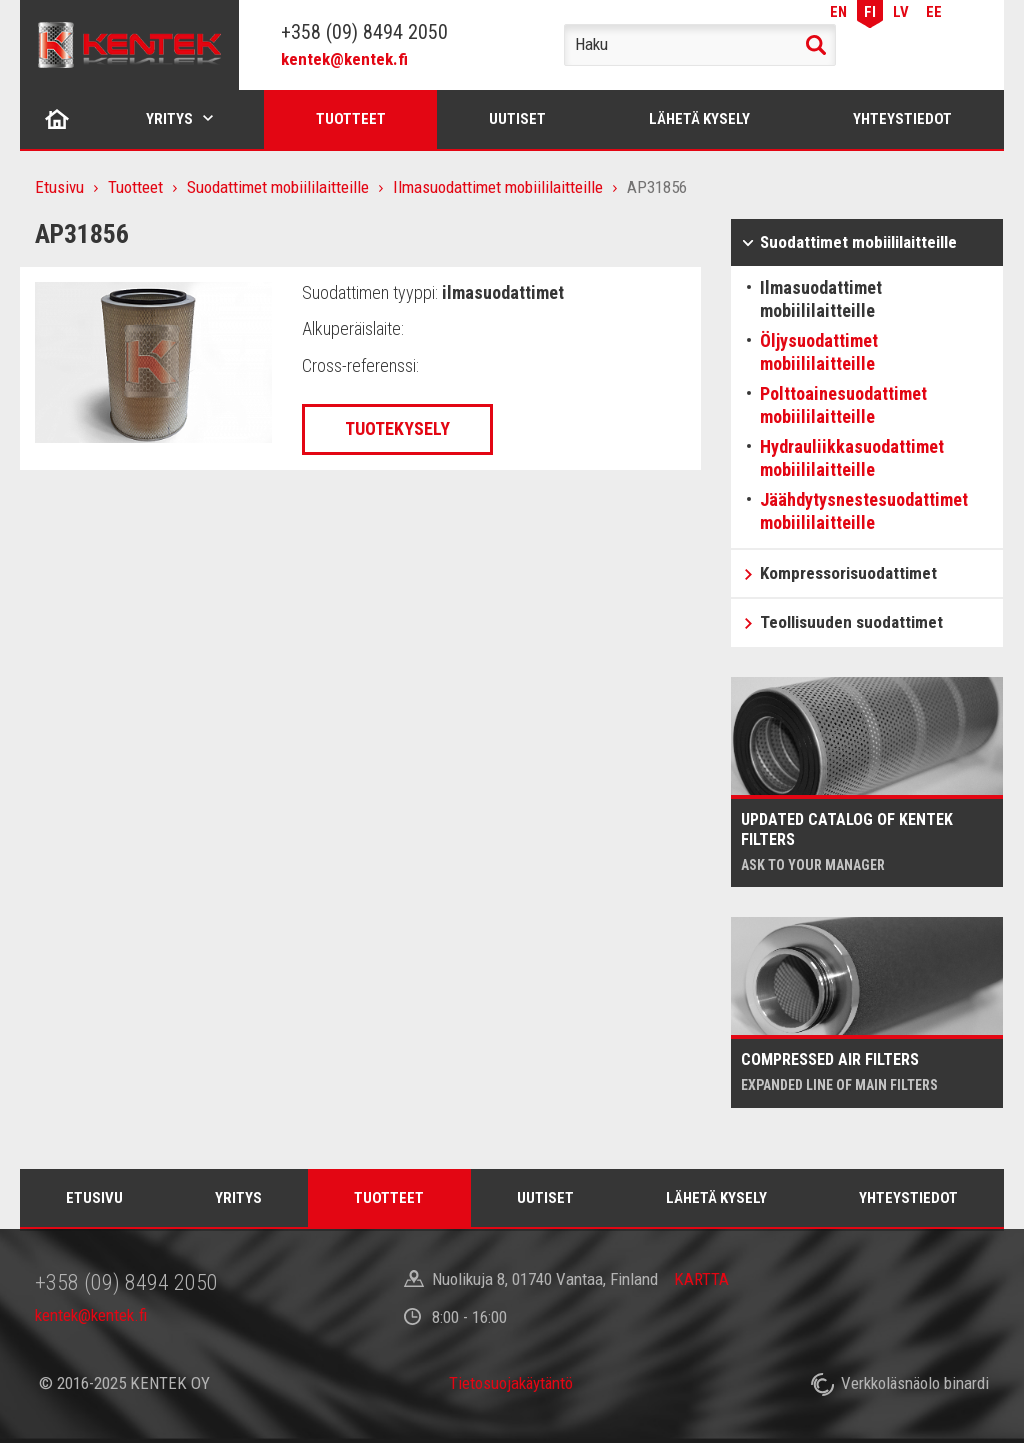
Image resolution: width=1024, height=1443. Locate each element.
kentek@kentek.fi (344, 59)
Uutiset (517, 119)
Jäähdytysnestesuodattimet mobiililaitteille (864, 511)
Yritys (169, 119)
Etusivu (57, 119)
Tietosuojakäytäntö (511, 1383)
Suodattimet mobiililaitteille (278, 187)
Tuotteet (351, 119)
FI (870, 11)
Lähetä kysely (699, 119)
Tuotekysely (397, 428)
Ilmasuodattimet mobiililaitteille (498, 187)
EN (838, 11)
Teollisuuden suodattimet (851, 622)
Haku (816, 45)
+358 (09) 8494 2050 (364, 32)
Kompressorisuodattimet (848, 573)
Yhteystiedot (902, 119)
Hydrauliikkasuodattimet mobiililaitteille (852, 458)
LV (901, 11)
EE (934, 11)
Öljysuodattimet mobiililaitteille (819, 352)
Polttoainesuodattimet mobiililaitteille (843, 405)
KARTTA (701, 1279)
